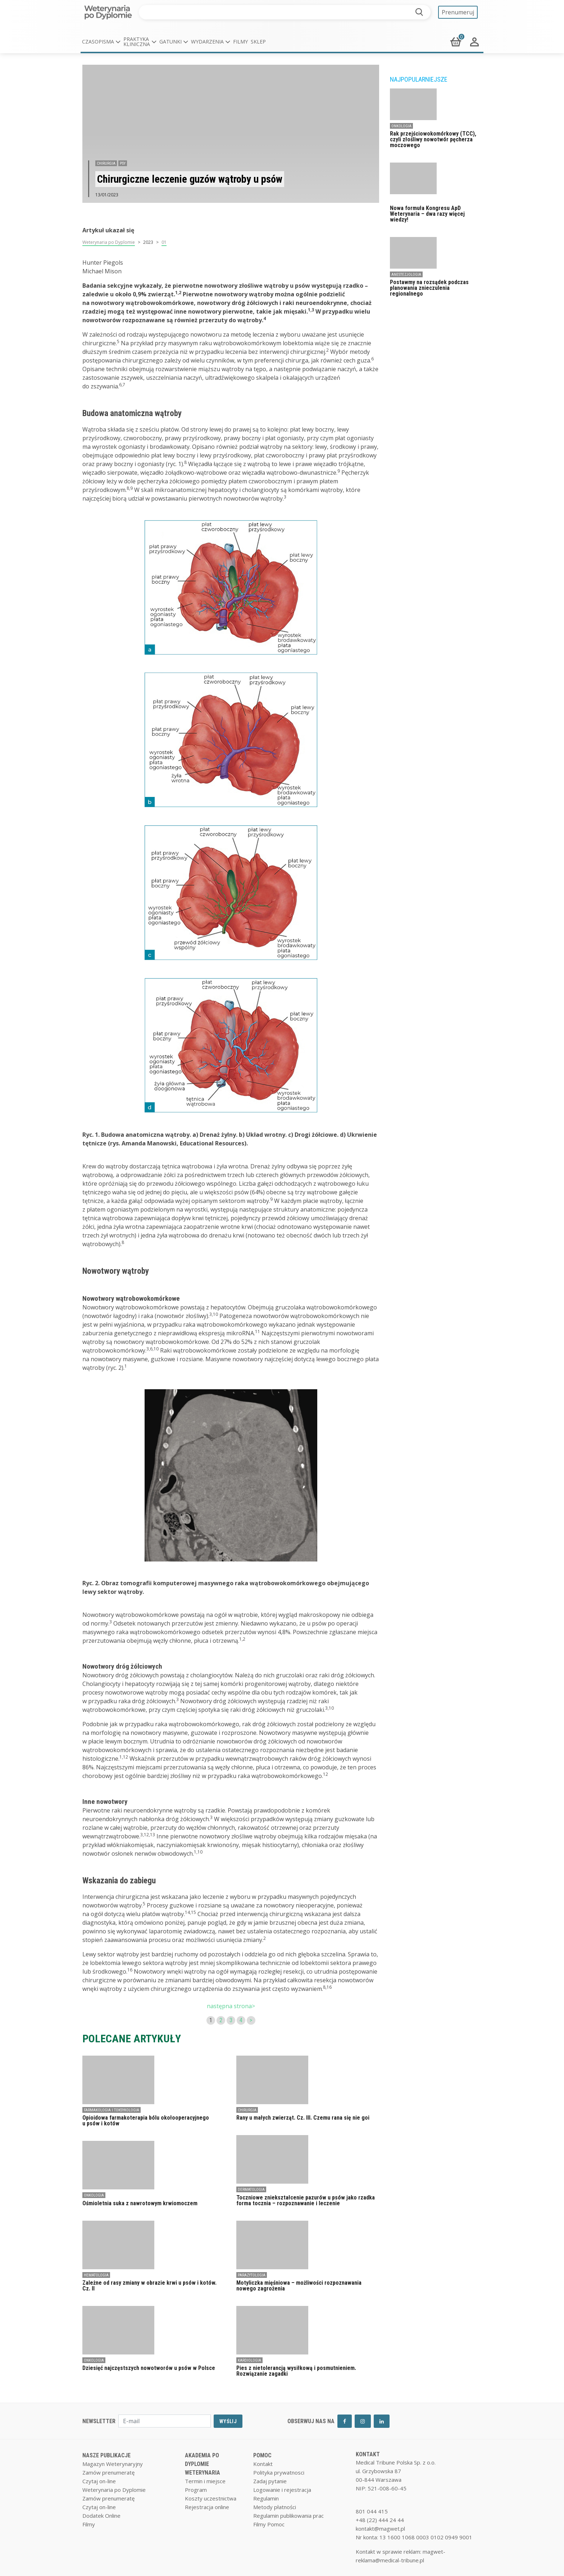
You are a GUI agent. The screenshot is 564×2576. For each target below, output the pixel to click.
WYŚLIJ (228, 2421)
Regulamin (266, 2498)
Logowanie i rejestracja (282, 2489)
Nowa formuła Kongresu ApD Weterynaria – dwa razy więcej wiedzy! (427, 214)
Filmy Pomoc (269, 2524)
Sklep (258, 41)
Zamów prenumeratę (108, 2472)
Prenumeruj (458, 12)
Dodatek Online (101, 2515)
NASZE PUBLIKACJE (106, 2455)
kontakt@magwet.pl (380, 2528)
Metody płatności (274, 2507)
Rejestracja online (207, 2507)
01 (164, 242)
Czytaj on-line (99, 2481)
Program (196, 2489)
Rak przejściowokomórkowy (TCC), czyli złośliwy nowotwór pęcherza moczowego (433, 139)
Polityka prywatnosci (278, 2472)
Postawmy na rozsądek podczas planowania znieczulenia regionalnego (429, 288)
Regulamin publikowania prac (288, 2515)
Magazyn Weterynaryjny (112, 2463)
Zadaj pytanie (270, 2481)
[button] (101, 41)
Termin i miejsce (205, 2481)
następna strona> (231, 2006)
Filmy (240, 41)
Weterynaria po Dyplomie (108, 242)
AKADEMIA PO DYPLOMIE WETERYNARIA (202, 2464)
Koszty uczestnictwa (210, 2498)
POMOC (262, 2455)
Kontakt (263, 2463)
